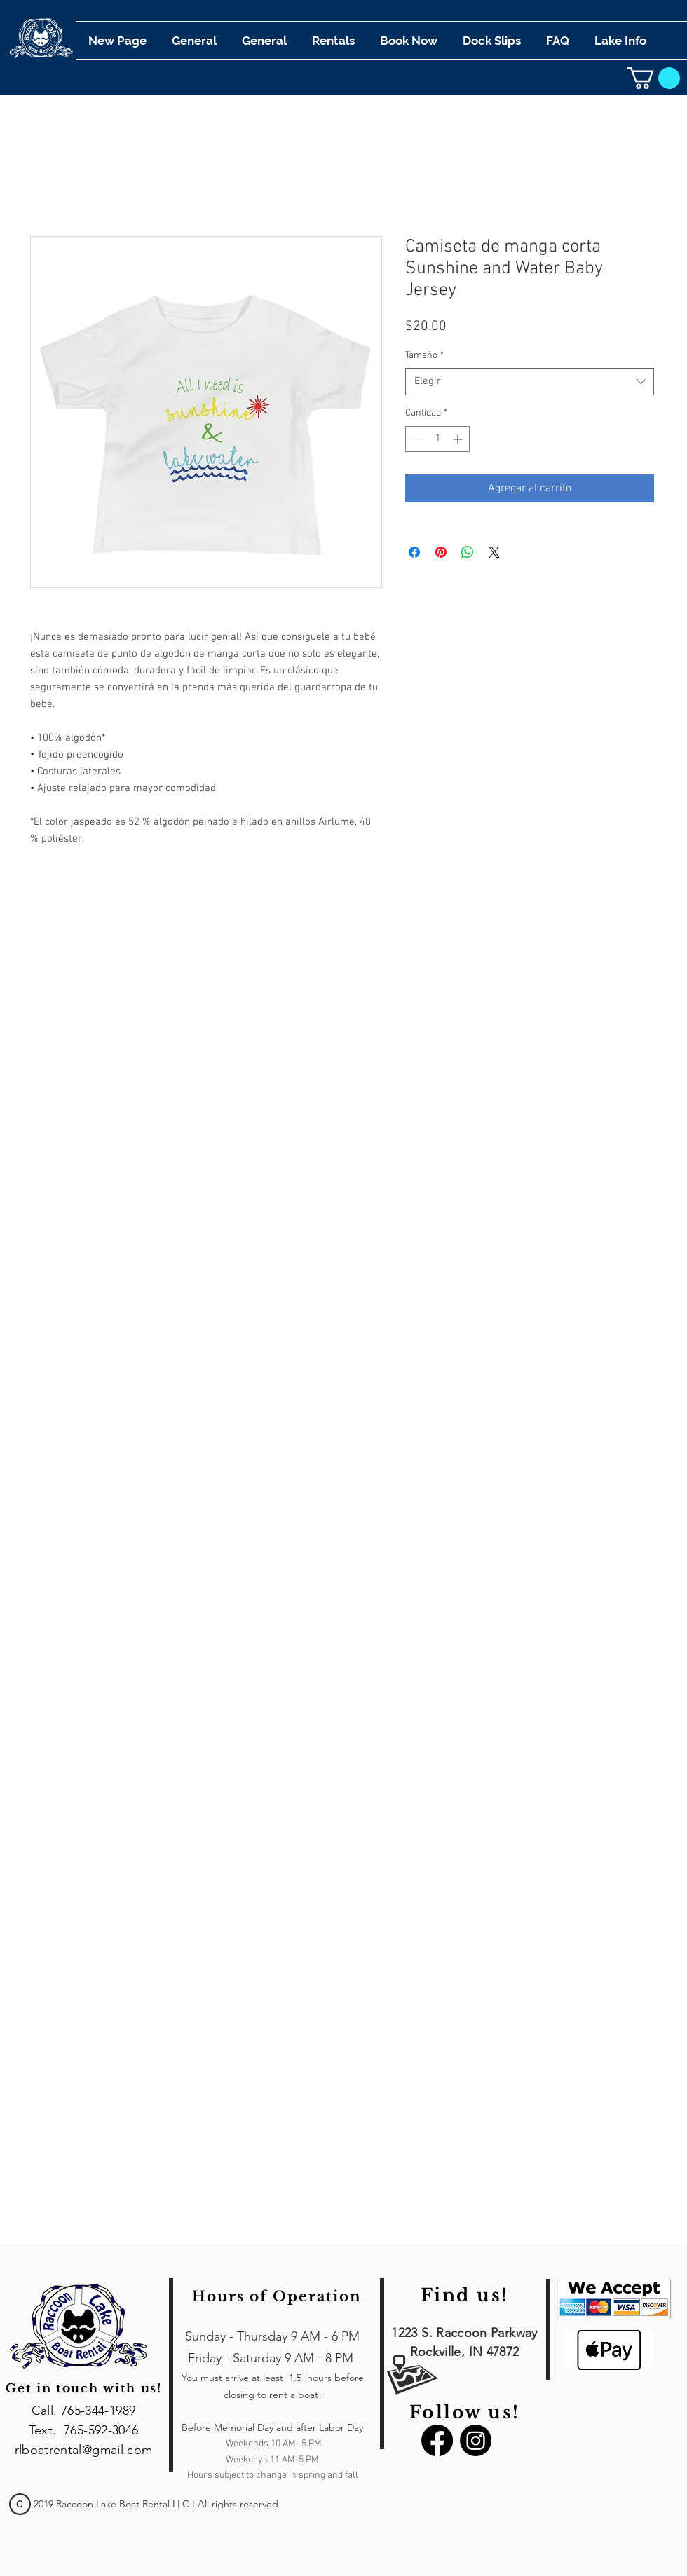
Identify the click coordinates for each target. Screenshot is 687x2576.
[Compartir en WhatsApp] (467, 552)
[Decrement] (416, 439)
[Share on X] (494, 552)
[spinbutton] (437, 439)
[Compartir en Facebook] (414, 552)
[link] (653, 78)
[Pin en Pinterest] (441, 552)
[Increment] (459, 439)
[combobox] (529, 381)
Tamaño (424, 356)
